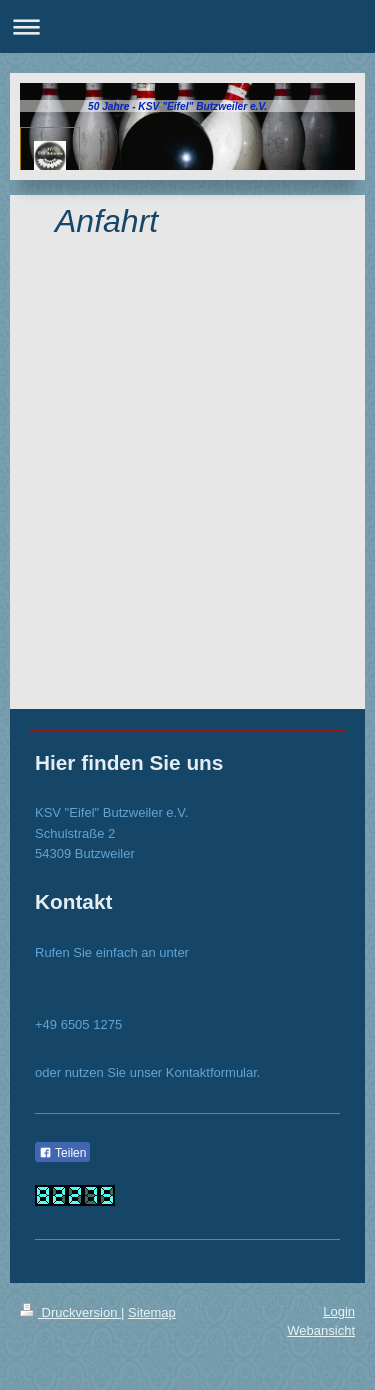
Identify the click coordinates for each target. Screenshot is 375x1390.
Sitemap (152, 1312)
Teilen (62, 1153)
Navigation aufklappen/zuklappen (187, 26)
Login (339, 1311)
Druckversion (70, 1312)
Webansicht (321, 1330)
